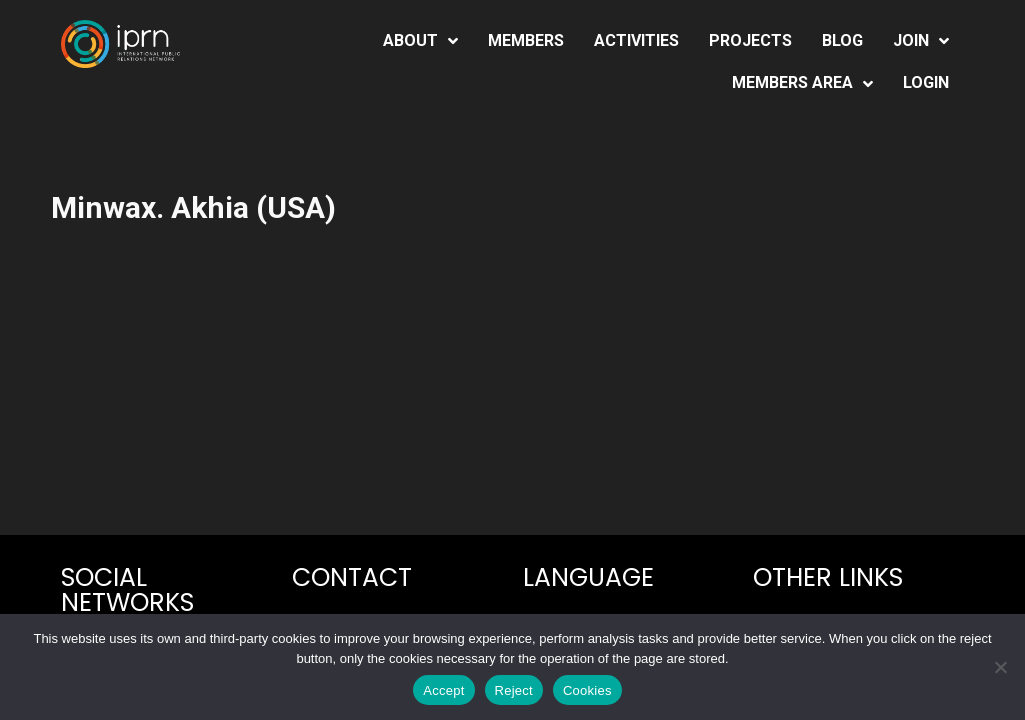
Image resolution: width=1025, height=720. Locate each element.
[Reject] (1000, 667)
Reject (514, 690)
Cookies (587, 690)
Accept (443, 690)
